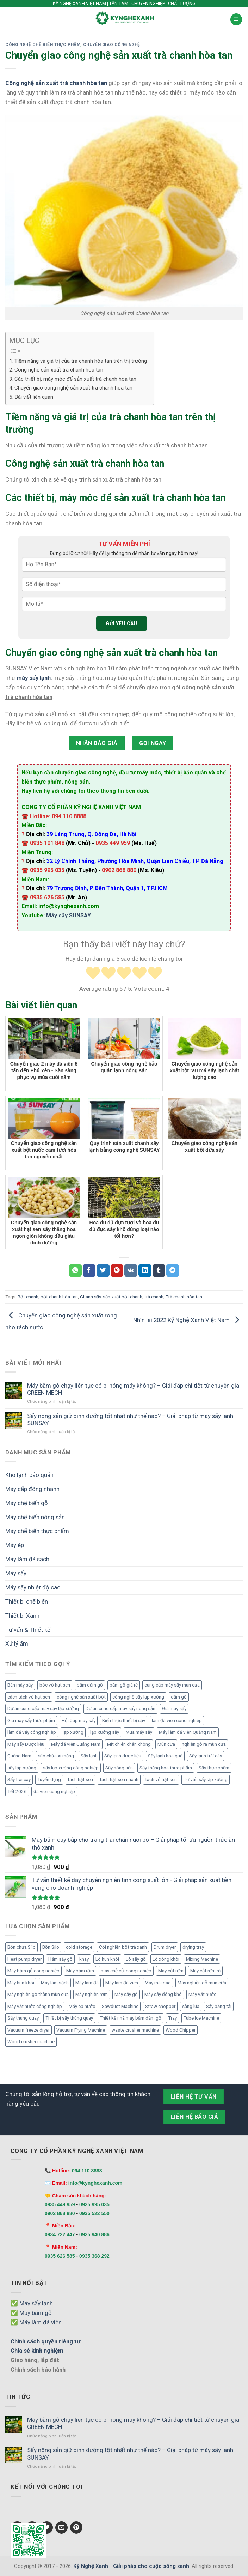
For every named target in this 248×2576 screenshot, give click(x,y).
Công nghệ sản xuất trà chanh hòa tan (58, 370)
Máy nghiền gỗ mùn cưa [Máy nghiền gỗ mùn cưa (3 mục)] (202, 1982)
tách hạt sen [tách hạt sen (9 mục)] (80, 1779)
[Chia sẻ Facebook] (89, 1270)
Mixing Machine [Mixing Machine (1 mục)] (202, 1959)
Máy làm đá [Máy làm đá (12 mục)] (87, 1982)
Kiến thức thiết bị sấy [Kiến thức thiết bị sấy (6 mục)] (123, 1720)
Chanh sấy (90, 1296)
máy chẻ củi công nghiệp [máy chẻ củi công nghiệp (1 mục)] (126, 1970)
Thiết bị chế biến (26, 1601)
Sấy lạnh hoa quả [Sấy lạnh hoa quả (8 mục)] (165, 1755)
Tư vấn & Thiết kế (27, 1629)
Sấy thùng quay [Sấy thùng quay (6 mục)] (23, 2018)
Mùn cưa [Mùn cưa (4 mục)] (166, 1744)
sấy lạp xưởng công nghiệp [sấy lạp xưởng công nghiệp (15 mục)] (71, 1767)
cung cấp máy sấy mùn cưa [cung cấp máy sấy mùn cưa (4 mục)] (172, 1685)
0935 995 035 (94, 2204)
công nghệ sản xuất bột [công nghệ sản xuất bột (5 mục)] (81, 1697)
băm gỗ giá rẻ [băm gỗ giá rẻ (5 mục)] (124, 1685)
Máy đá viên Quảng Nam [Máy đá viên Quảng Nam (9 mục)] (75, 1744)
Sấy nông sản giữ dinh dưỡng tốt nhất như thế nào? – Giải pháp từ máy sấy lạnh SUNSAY (130, 1419)
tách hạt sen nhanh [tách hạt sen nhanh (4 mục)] (119, 1779)
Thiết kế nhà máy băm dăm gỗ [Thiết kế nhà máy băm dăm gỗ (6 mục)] (130, 2018)
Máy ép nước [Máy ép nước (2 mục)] (82, 2006)
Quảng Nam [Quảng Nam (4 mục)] (19, 1755)
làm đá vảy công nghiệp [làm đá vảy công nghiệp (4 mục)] (31, 1732)
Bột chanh (28, 1296)
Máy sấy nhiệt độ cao (33, 1587)
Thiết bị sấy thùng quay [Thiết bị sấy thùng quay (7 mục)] (69, 2018)
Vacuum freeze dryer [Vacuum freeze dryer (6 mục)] (28, 2030)
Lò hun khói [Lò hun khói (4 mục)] (107, 1959)
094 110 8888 (87, 2170)
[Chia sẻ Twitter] (103, 1270)
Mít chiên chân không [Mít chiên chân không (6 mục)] (129, 1744)
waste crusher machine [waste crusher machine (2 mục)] (135, 2030)
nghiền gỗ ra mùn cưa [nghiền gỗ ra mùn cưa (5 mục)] (204, 1744)
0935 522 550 (94, 2213)
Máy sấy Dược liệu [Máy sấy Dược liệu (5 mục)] (25, 1744)
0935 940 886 (94, 2234)
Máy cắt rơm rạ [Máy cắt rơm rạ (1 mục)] (205, 1970)
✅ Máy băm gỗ (31, 2312)
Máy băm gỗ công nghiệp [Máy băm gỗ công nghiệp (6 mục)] (33, 1970)
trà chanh (153, 1296)
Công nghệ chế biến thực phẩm (42, 44)
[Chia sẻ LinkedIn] (144, 1270)
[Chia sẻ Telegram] (172, 1270)
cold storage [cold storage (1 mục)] (79, 1947)
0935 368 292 (94, 2256)
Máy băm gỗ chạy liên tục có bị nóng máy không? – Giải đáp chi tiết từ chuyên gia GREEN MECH (133, 1389)
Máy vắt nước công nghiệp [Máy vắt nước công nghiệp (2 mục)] (34, 2006)
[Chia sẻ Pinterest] (117, 1270)
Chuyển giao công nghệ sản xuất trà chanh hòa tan (73, 388)
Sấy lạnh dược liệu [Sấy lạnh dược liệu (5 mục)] (122, 1755)
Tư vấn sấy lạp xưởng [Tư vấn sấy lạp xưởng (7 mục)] (206, 1779)
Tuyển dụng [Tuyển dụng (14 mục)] (49, 1779)
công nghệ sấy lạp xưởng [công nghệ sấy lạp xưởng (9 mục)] (138, 1697)
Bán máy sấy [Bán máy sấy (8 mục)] (20, 1685)
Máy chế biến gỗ (26, 1503)
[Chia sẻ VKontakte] (130, 1270)
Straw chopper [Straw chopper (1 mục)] (160, 2006)
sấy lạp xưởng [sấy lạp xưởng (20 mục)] (21, 1767)
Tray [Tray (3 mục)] (172, 2018)
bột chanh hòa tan (59, 1296)
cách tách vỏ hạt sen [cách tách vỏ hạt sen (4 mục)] (28, 1697)
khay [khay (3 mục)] (84, 1959)
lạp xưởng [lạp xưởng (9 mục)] (73, 1732)
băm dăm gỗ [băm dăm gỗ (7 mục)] (90, 1685)
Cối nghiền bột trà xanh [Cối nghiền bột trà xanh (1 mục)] (123, 1947)
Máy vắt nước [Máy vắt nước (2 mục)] (202, 1994)
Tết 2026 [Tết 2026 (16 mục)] (17, 1791)
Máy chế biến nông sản (35, 1517)
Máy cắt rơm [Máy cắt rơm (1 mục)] (171, 1970)
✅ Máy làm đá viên (36, 2322)
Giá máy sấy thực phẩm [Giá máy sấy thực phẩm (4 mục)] (31, 1720)
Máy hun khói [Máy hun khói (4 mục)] (20, 1982)
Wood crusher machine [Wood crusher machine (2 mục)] (31, 2041)
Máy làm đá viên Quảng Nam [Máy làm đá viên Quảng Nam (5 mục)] (188, 1732)
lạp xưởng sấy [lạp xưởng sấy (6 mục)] (104, 1732)
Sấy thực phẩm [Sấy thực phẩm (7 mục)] (214, 1767)
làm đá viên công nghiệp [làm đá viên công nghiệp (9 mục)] (177, 1720)
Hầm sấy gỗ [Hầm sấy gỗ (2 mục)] (60, 1959)
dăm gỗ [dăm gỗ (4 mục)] (179, 1697)
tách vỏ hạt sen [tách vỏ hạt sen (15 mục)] (161, 1779)
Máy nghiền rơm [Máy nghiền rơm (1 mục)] (91, 1994)
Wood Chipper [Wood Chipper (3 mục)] (181, 2030)
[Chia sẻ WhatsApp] (75, 1270)
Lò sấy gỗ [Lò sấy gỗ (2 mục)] (136, 1959)
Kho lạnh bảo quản (29, 1474)
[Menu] (236, 19)
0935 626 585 (60, 2256)
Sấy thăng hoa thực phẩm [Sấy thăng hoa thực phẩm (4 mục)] (166, 1767)
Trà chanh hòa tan (184, 1296)
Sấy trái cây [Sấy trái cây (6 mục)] (19, 1779)
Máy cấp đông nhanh (32, 1488)
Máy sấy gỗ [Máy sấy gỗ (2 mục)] (126, 1994)
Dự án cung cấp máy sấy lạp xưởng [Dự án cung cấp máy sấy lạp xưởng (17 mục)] (43, 1708)
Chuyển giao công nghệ (111, 44)
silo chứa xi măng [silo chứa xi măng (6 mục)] (56, 1755)
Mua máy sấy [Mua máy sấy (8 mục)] (139, 1732)
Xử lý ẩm (16, 1643)
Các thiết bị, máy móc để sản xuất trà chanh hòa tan (75, 379)
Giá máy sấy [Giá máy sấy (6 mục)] (174, 1708)
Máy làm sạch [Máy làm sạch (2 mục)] (55, 1982)
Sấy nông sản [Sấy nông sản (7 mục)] (119, 1767)
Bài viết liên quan (33, 397)
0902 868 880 (60, 2213)
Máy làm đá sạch (27, 1559)
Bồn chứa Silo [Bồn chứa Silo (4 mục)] (21, 1947)
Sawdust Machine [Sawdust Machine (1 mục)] (120, 2006)
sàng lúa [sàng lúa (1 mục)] (190, 2006)
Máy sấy (15, 1573)
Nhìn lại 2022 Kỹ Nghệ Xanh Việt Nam (188, 1319)
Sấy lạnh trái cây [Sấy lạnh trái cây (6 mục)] (205, 1755)
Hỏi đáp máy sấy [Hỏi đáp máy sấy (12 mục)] (78, 1720)
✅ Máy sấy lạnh (32, 2303)
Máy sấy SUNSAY (68, 915)
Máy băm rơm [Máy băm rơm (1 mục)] (80, 1970)
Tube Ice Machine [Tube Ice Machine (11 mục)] (201, 2018)
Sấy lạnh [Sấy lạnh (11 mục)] (89, 1755)
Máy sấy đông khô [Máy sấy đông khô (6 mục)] (163, 1994)
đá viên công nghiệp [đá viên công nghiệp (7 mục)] (54, 1791)
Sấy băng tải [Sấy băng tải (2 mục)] (218, 2006)
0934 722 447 (60, 2234)
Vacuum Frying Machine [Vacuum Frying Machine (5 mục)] (80, 2030)
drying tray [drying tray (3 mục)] (193, 1947)
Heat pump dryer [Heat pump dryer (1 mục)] (24, 1959)
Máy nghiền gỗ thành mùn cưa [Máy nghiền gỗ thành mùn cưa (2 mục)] (38, 1994)
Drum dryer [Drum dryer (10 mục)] (165, 1947)
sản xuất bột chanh (122, 1296)
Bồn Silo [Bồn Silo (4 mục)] (50, 1947)
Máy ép (14, 1545)
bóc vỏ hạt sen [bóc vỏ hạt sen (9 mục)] (54, 1685)
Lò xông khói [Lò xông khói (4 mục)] (166, 1959)
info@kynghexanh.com (95, 2183)
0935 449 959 (60, 2204)
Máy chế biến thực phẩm (37, 1530)
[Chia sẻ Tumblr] (159, 1270)
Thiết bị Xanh (22, 1615)
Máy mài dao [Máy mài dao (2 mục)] (158, 1982)
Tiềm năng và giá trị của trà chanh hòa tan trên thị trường (80, 361)
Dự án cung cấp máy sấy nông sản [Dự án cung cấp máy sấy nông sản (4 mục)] (120, 1708)
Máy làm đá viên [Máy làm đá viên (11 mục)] (121, 1982)
